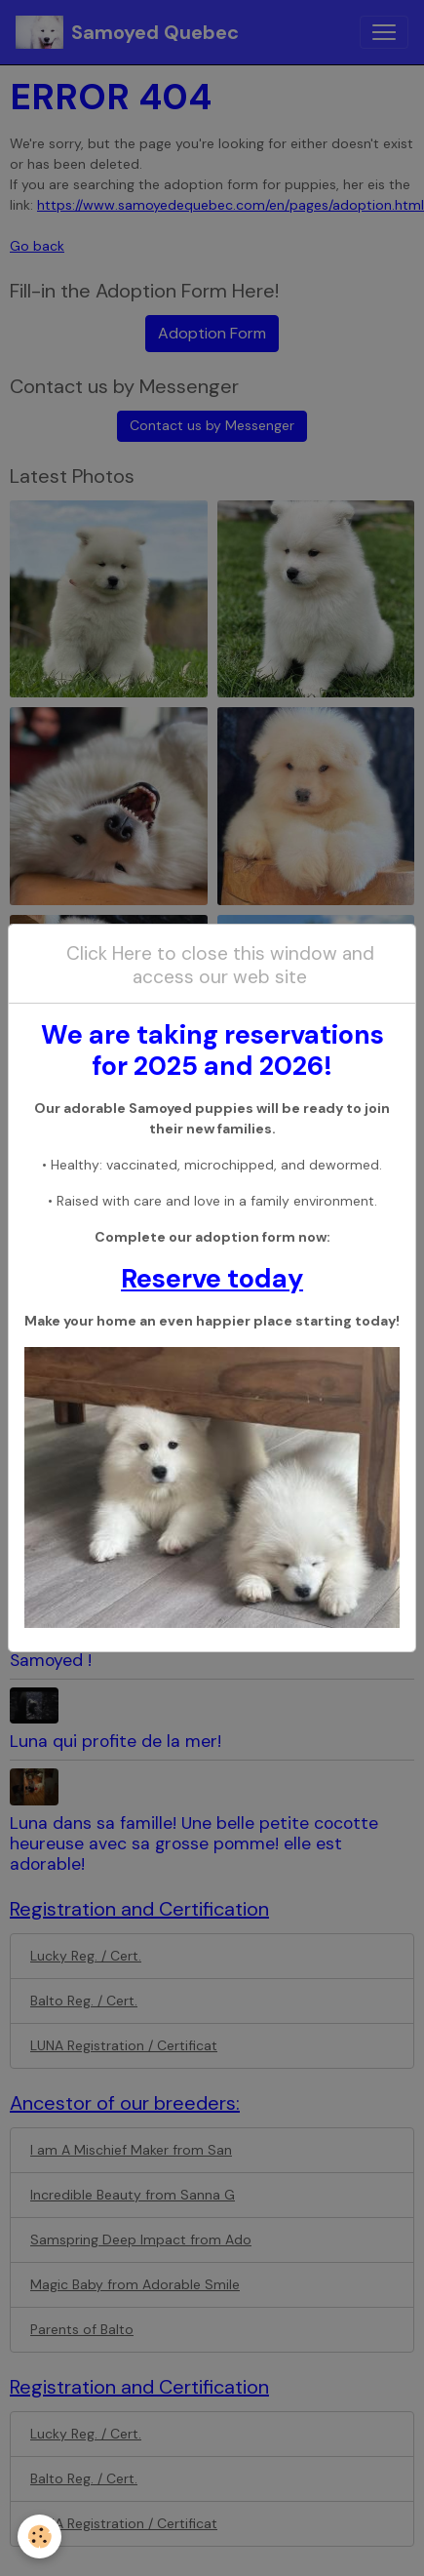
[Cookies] (39, 2536)
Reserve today (212, 1278)
